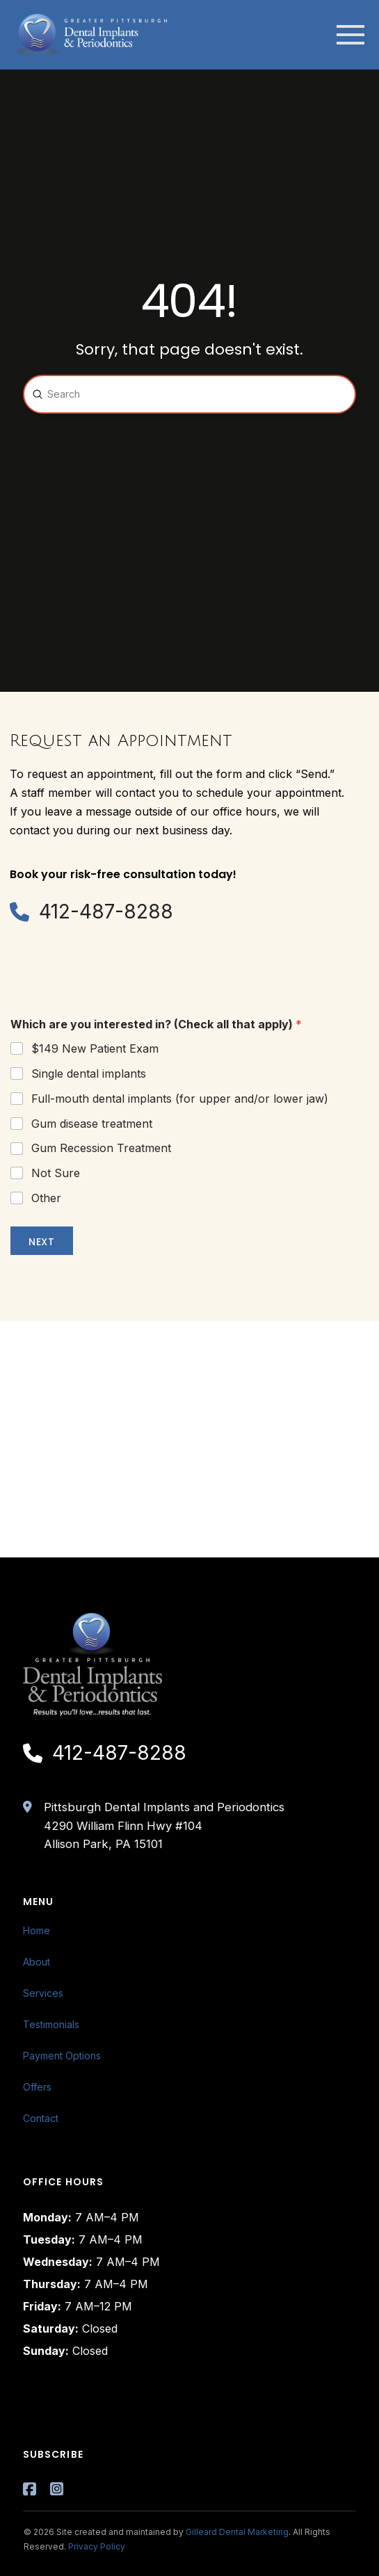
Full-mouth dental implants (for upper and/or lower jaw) (179, 1098)
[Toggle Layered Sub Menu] (190, 1961)
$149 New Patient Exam (95, 1048)
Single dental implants (88, 1073)
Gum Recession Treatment (101, 1148)
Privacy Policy (96, 2546)
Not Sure (55, 1173)
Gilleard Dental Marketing (237, 2532)
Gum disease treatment (91, 1124)
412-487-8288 (106, 911)
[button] (350, 34)
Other (46, 1198)
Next (42, 1242)
